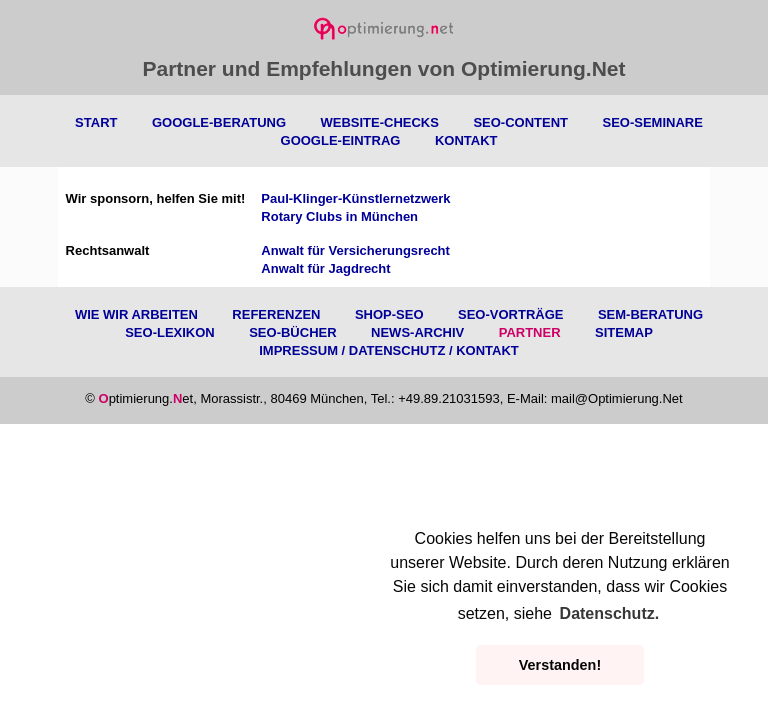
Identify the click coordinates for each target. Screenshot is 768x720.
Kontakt (466, 140)
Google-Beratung (219, 122)
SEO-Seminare (652, 122)
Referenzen (276, 314)
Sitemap (624, 332)
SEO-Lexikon (170, 332)
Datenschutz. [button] (610, 613)
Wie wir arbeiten (136, 314)
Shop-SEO (389, 314)
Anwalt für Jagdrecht (325, 268)
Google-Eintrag (341, 140)
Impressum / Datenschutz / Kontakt (389, 350)
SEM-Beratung (650, 314)
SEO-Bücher (292, 332)
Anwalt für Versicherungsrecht (355, 250)
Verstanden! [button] (560, 665)
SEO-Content (520, 122)
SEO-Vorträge (510, 314)
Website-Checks (379, 122)
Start (96, 122)
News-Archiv (417, 332)
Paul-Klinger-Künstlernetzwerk (355, 198)
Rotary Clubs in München (339, 216)
